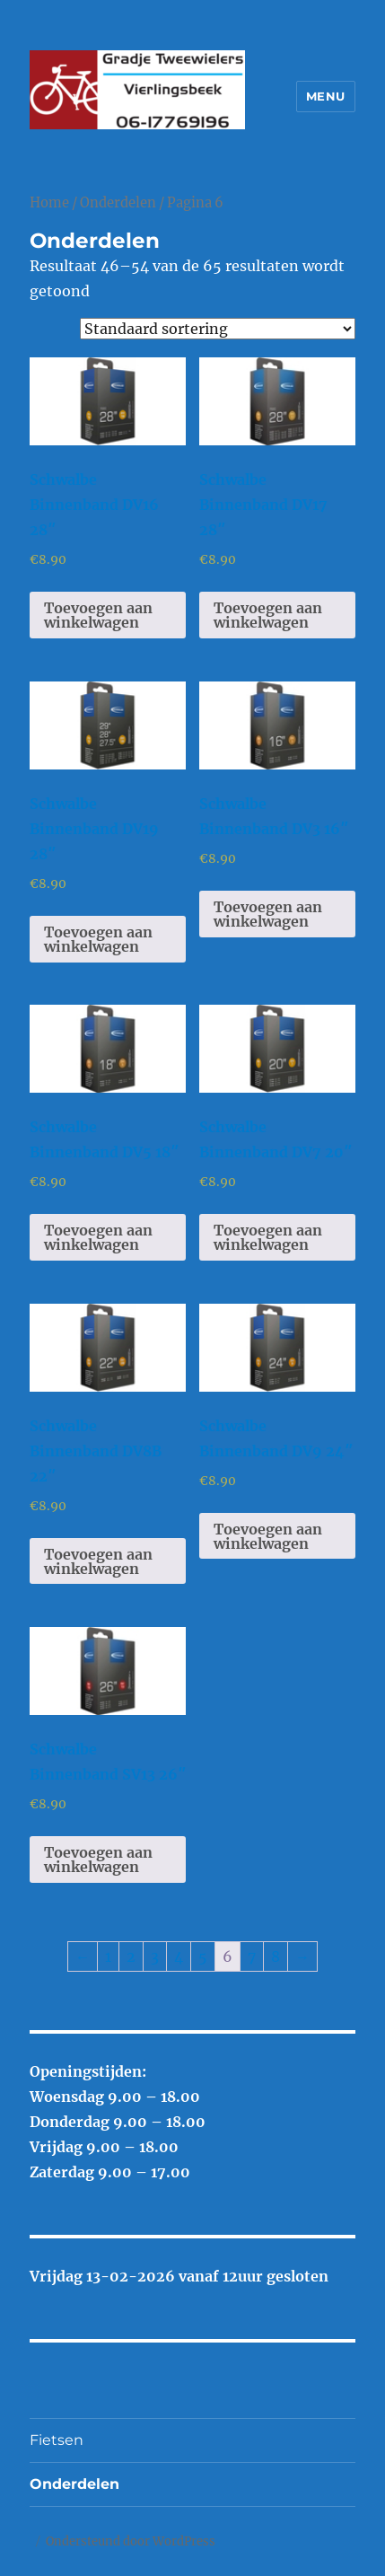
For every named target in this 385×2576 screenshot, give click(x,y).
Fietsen (56, 2440)
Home (49, 203)
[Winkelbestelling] (217, 328)
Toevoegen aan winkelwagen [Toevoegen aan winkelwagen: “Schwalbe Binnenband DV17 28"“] (268, 615)
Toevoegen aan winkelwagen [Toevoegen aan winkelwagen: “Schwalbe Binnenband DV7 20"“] (268, 1237)
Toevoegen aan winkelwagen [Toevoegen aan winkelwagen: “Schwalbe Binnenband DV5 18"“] (98, 1237)
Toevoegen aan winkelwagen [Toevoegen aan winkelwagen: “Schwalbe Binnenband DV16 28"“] (98, 615)
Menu (326, 96)
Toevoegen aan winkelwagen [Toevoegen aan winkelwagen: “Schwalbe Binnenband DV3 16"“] (268, 914)
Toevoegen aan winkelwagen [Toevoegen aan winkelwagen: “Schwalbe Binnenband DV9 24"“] (268, 1536)
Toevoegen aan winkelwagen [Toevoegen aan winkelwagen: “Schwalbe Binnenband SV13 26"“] (98, 1859)
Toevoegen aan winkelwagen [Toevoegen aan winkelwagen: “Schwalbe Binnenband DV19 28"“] (98, 939)
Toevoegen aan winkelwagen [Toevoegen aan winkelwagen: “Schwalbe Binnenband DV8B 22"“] (98, 1561)
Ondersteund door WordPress (130, 2541)
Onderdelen (118, 203)
